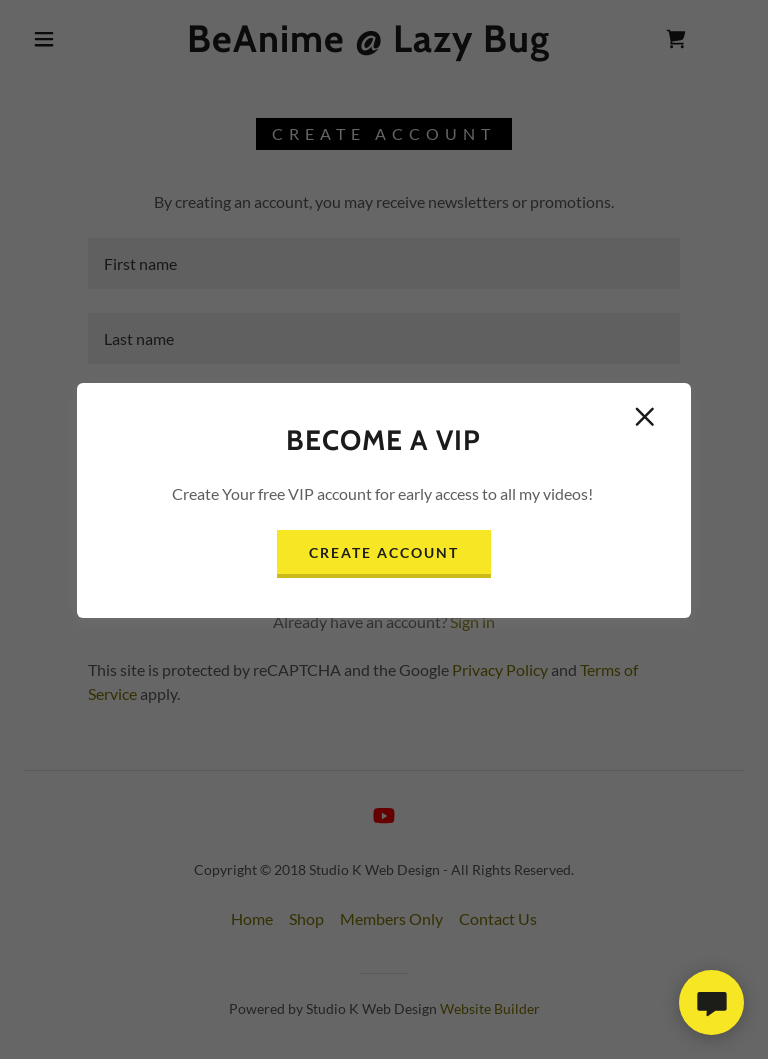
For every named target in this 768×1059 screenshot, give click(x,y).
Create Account (384, 552)
